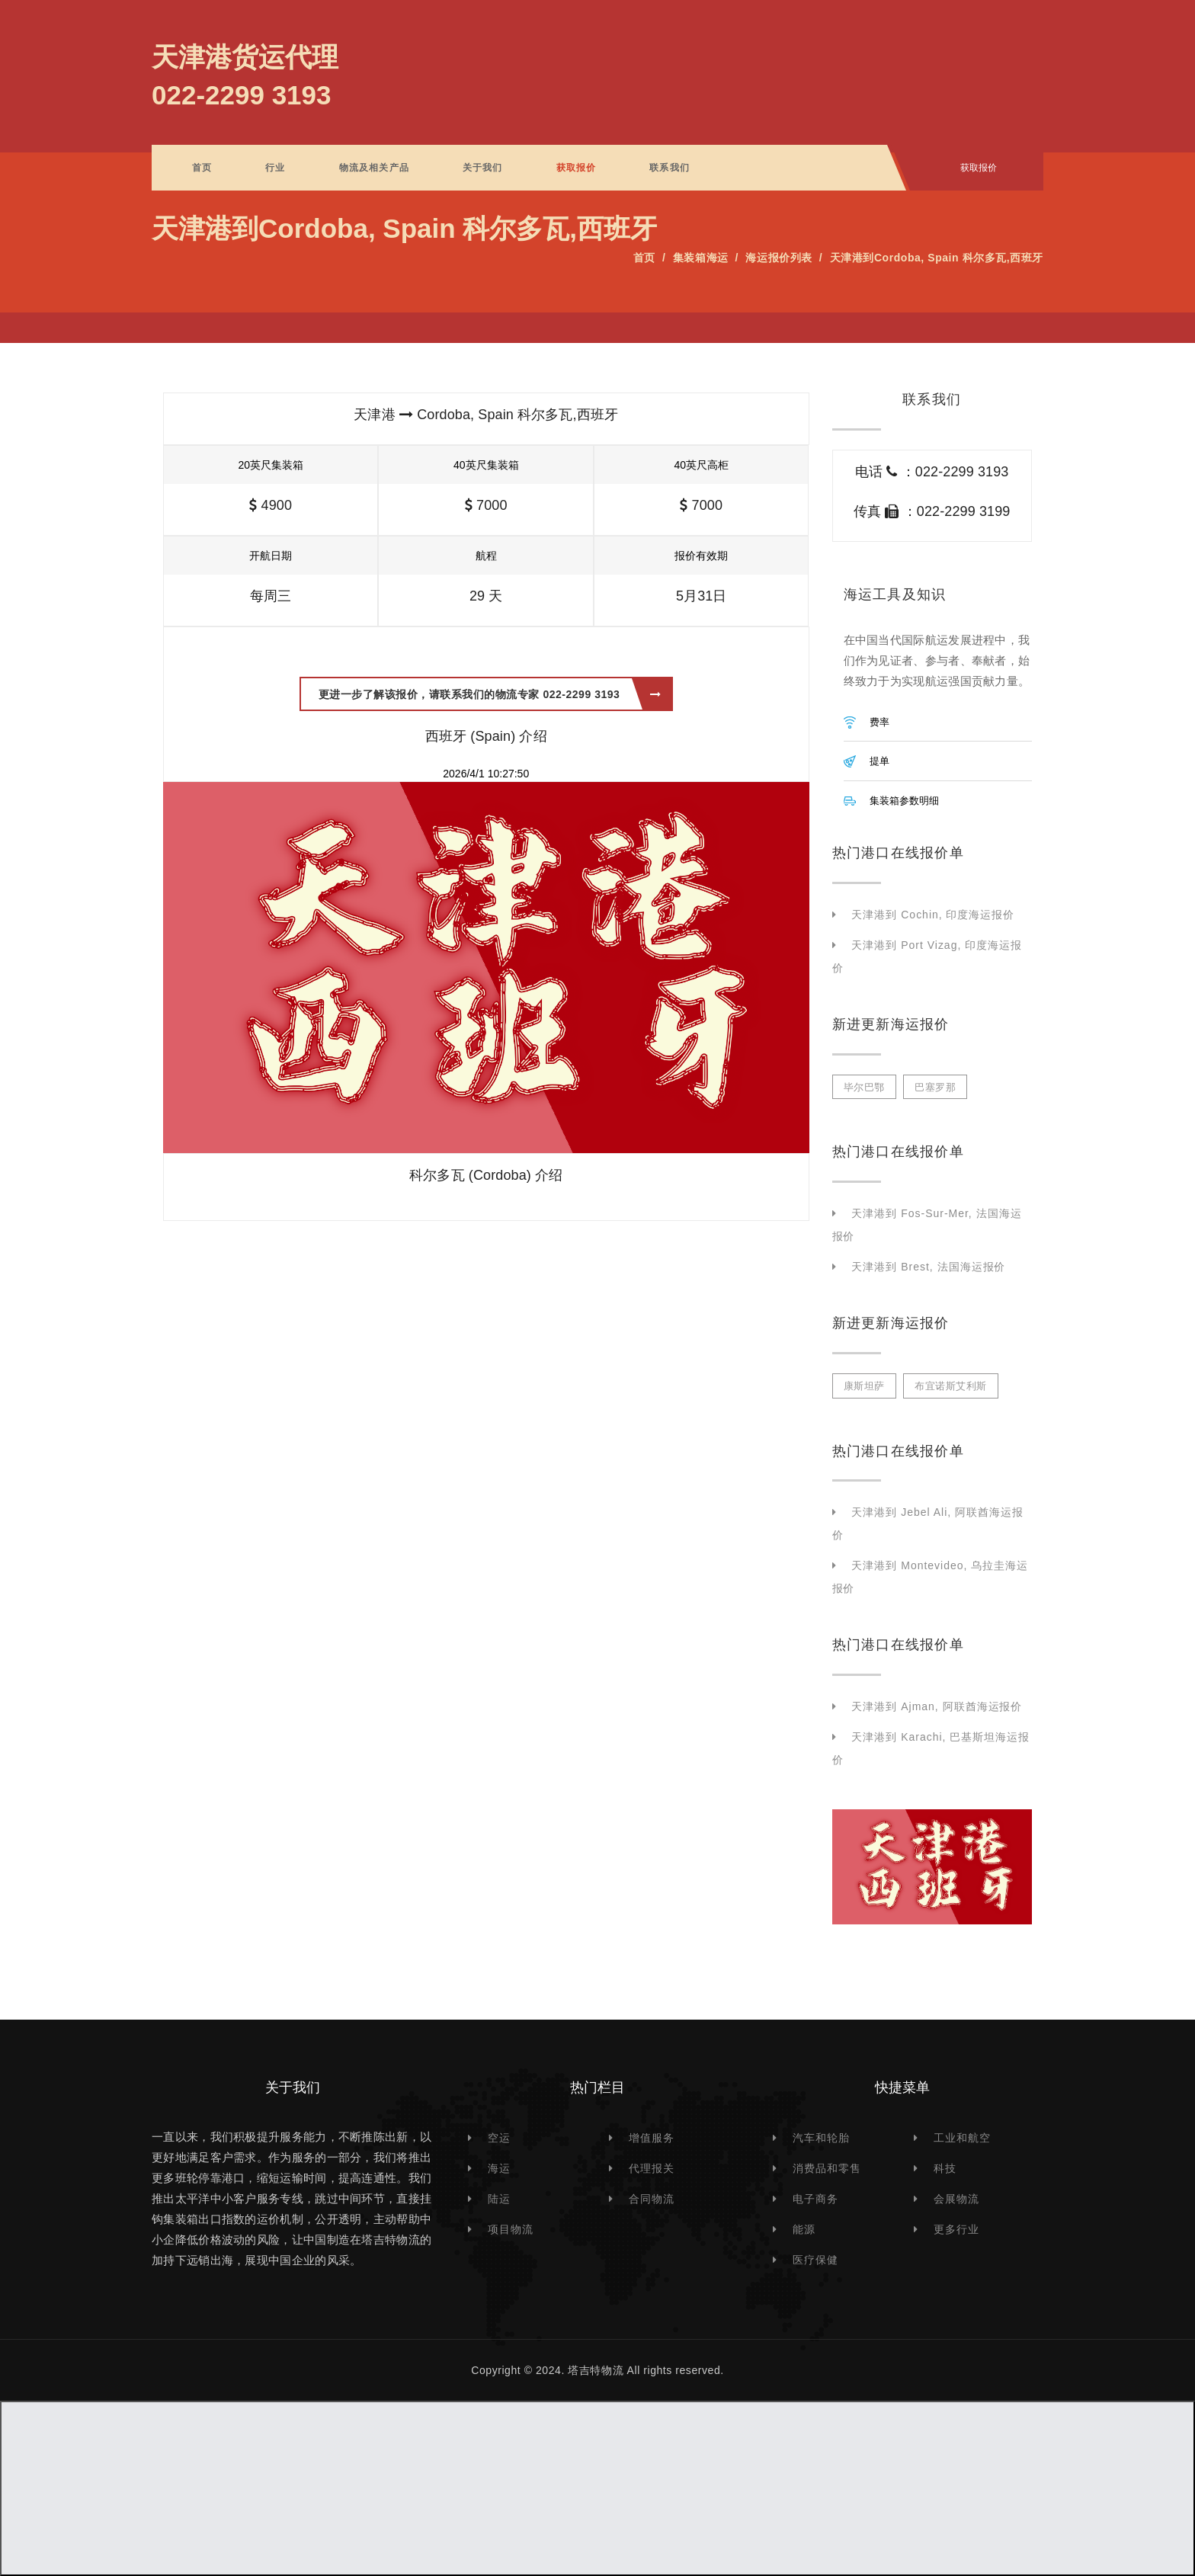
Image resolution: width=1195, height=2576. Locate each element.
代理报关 (651, 2168)
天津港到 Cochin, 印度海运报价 (932, 914)
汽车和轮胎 (821, 2138)
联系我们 (669, 167)
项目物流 (510, 2229)
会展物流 (956, 2199)
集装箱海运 (701, 258)
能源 (804, 2229)
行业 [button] (275, 167)
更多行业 (956, 2229)
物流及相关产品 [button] (374, 167)
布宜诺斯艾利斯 (951, 1386)
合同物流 (651, 2199)
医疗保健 (815, 2260)
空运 (499, 2138)
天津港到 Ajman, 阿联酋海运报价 (936, 1706)
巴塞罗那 (935, 1087)
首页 (202, 167)
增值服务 (651, 2138)
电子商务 (815, 2199)
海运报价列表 (778, 258)
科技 (945, 2168)
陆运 (499, 2199)
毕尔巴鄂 (864, 1087)
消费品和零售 (827, 2168)
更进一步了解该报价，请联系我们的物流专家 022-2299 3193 (490, 694)
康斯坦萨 (864, 1386)
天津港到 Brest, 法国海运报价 (928, 1267)
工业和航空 (962, 2138)
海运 (499, 2168)
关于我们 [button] (483, 167)
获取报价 (576, 167)
